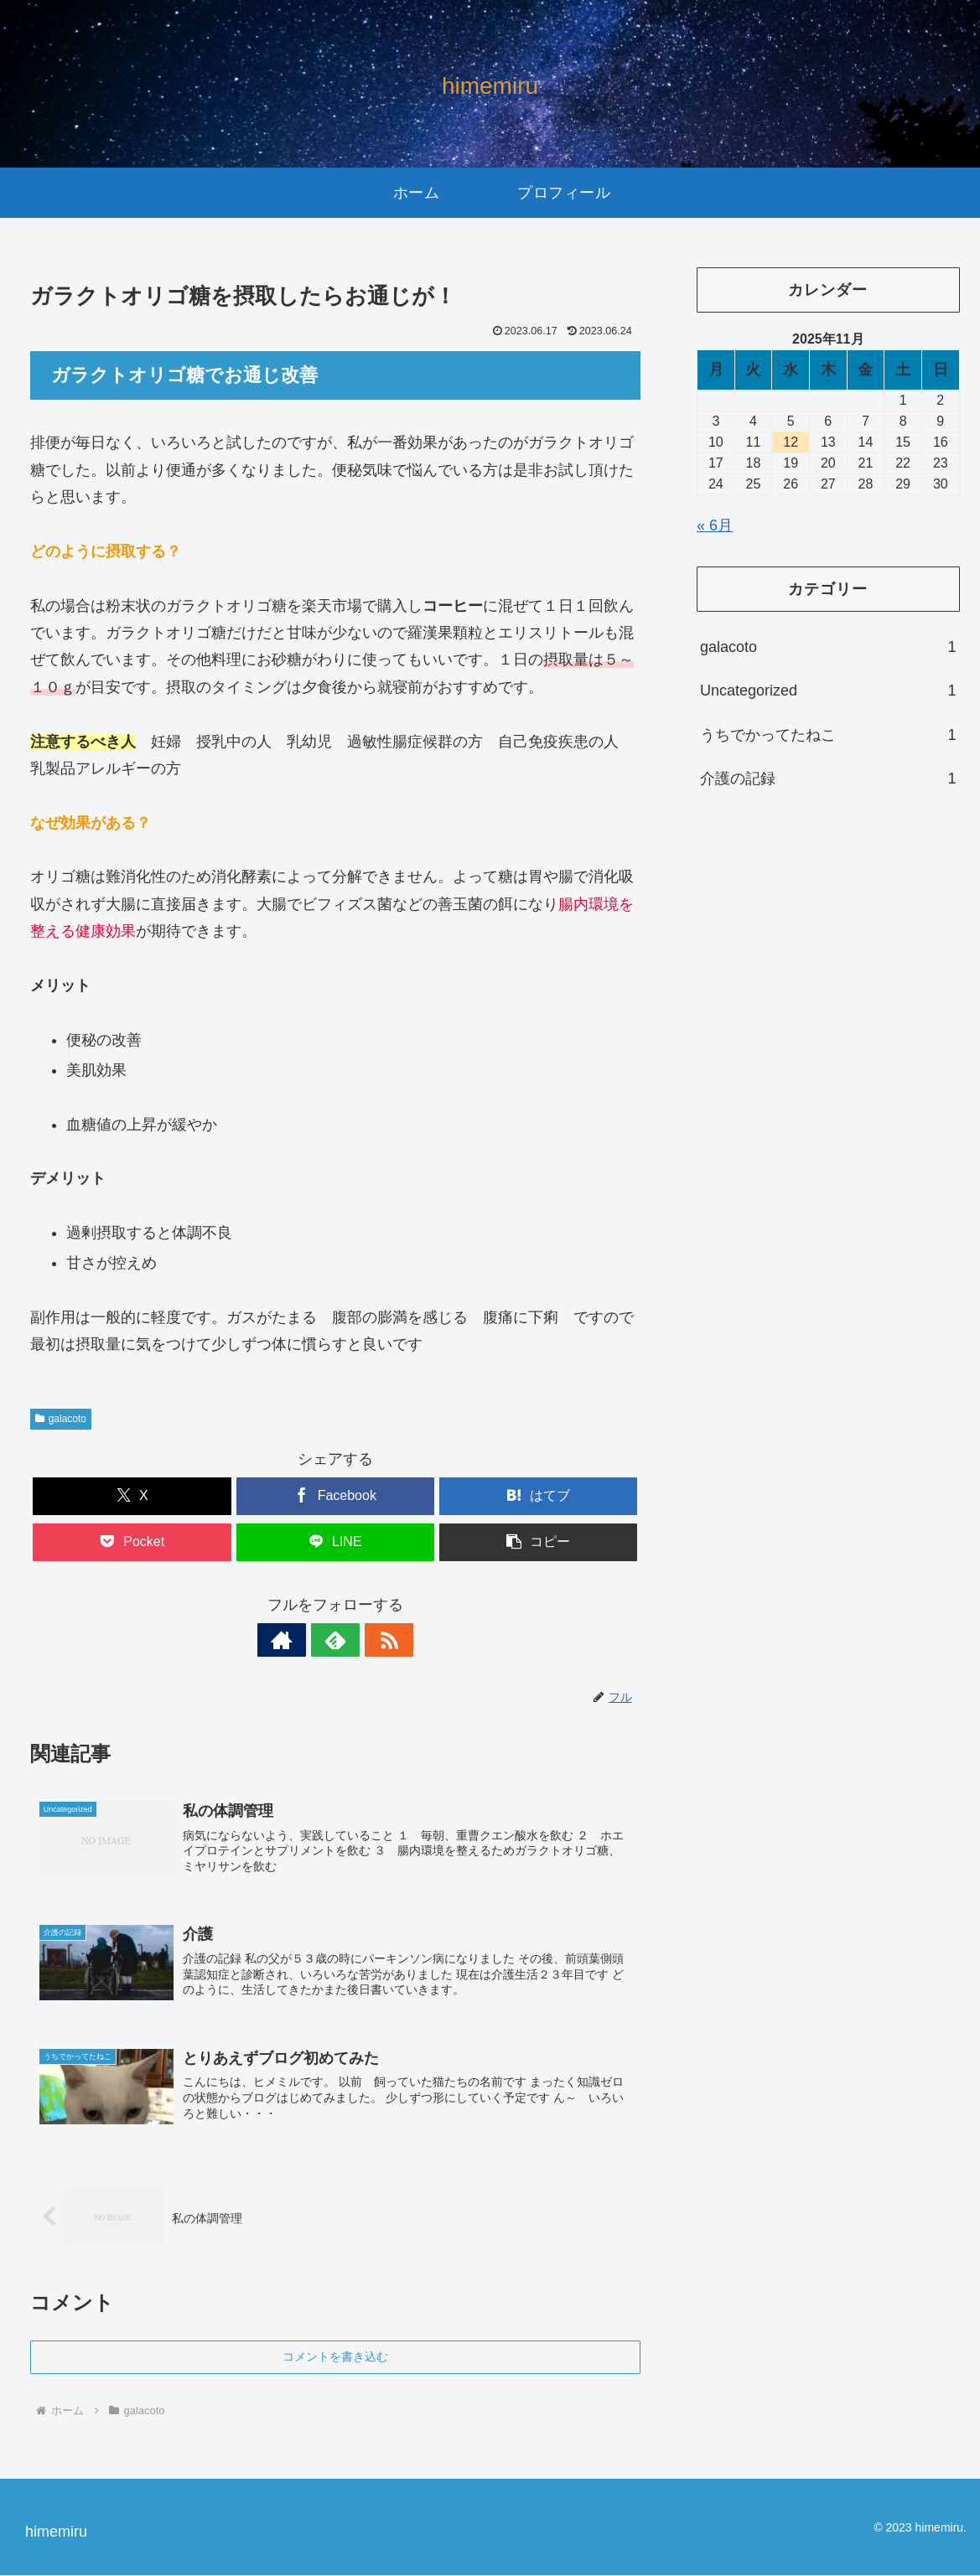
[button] (538, 1542)
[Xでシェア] (132, 1496)
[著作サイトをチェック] (297, 1640)
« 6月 (715, 525)
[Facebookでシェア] (335, 1496)
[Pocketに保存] (132, 1542)
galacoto (60, 1419)
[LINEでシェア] (335, 1542)
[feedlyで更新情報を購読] (335, 1640)
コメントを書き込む (335, 2357)
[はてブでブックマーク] (538, 1496)
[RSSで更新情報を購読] (374, 1640)
